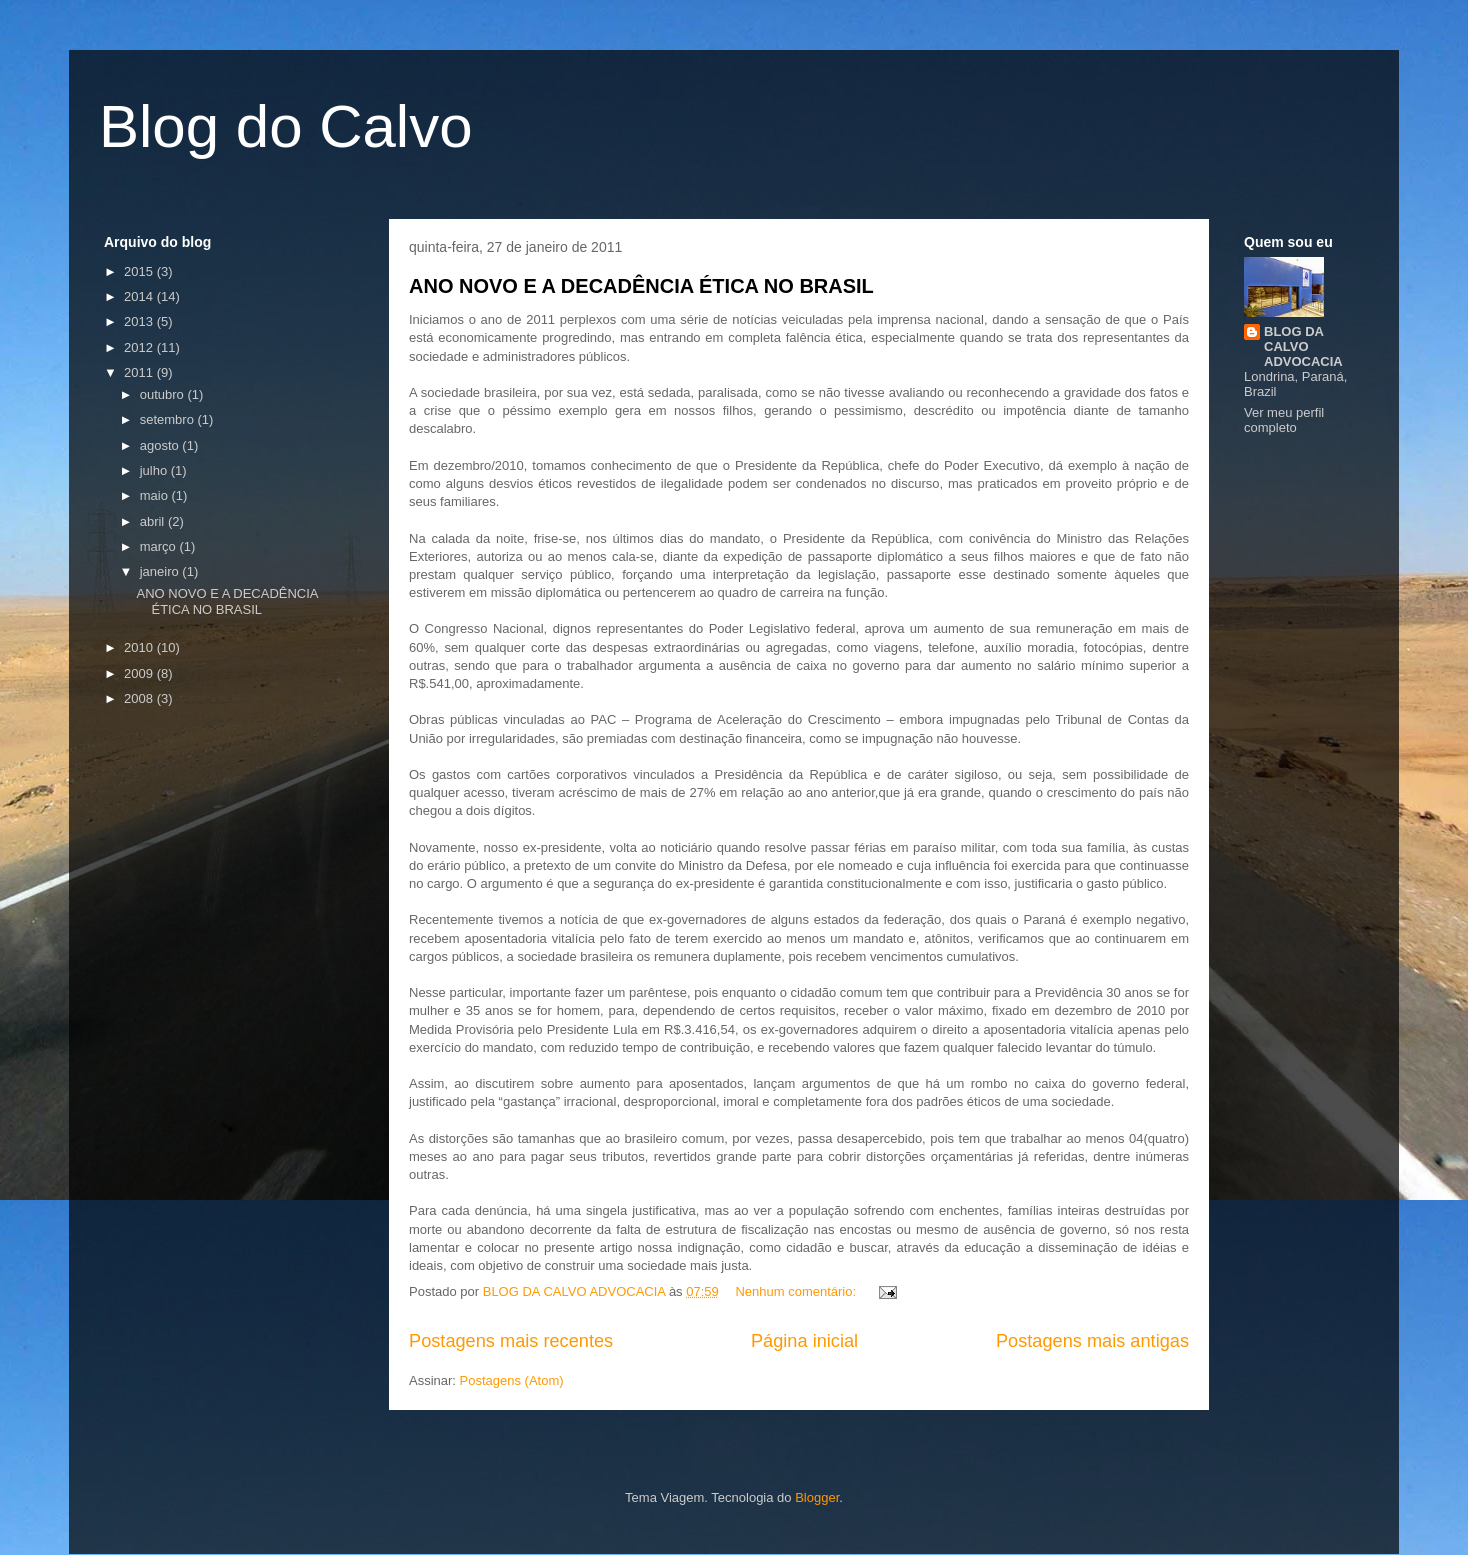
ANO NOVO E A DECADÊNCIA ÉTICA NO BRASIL (641, 286)
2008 (140, 698)
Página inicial (804, 1341)
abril (154, 521)
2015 (140, 271)
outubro (164, 394)
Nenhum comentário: (797, 1291)
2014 (140, 296)
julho (155, 470)
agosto (161, 445)
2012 (140, 347)
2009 (140, 673)
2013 (140, 321)
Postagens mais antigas (1092, 1341)
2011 (140, 372)
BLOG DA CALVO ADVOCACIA (1303, 346)
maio (156, 495)
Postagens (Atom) (512, 1380)
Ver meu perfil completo (1284, 420)
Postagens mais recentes (511, 1341)
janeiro (161, 571)
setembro (169, 419)
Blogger (817, 1497)
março (160, 546)
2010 (140, 647)
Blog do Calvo (286, 126)
